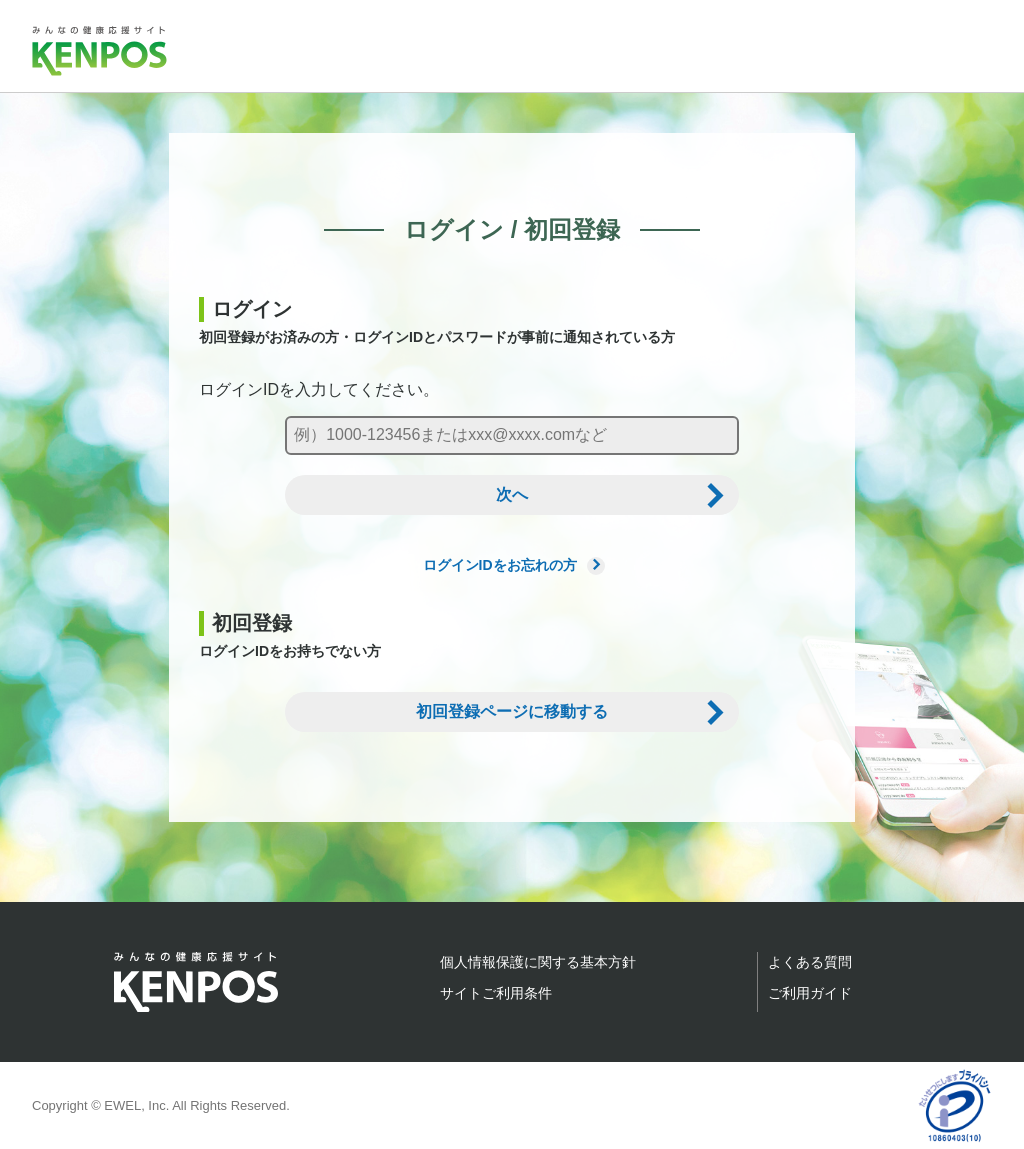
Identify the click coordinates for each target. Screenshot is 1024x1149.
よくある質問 (810, 962)
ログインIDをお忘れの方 (512, 565)
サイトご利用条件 (496, 993)
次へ (512, 494)
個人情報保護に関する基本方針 (538, 962)
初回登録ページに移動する (512, 711)
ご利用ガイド (810, 993)
